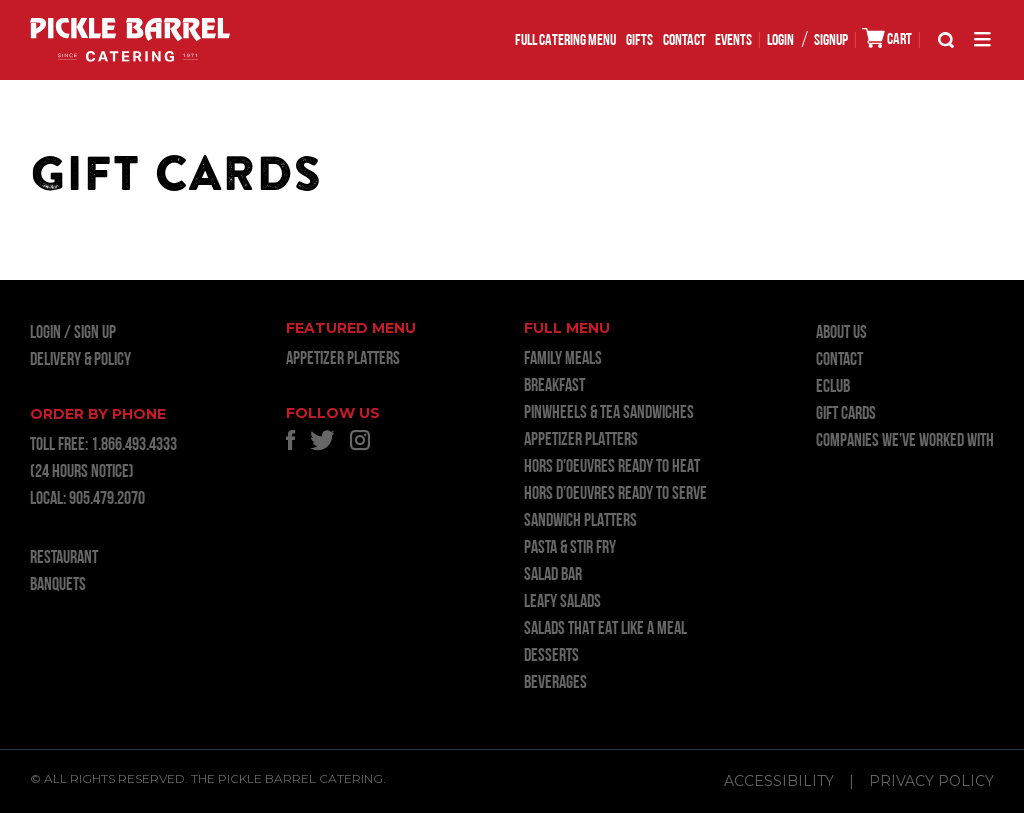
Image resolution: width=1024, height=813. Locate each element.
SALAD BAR (553, 575)
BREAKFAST (554, 386)
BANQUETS (58, 585)
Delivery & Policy (80, 360)
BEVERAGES (555, 683)
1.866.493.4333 (134, 445)
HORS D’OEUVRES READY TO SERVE (615, 494)
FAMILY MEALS (563, 359)
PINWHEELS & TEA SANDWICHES (609, 413)
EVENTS (733, 41)
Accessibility (779, 781)
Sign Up (95, 333)
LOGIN (780, 41)
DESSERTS (551, 656)
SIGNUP (831, 41)
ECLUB (833, 387)
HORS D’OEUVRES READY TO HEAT (612, 467)
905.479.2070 (107, 499)
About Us (841, 333)
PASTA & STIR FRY (570, 548)
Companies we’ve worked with (905, 441)
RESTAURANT (64, 558)
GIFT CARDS (846, 414)
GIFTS (639, 41)
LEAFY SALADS (562, 602)
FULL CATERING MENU (565, 41)
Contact (684, 41)
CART (887, 38)
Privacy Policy (931, 781)
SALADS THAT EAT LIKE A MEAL (605, 629)
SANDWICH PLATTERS (580, 521)
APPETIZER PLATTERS (343, 359)
